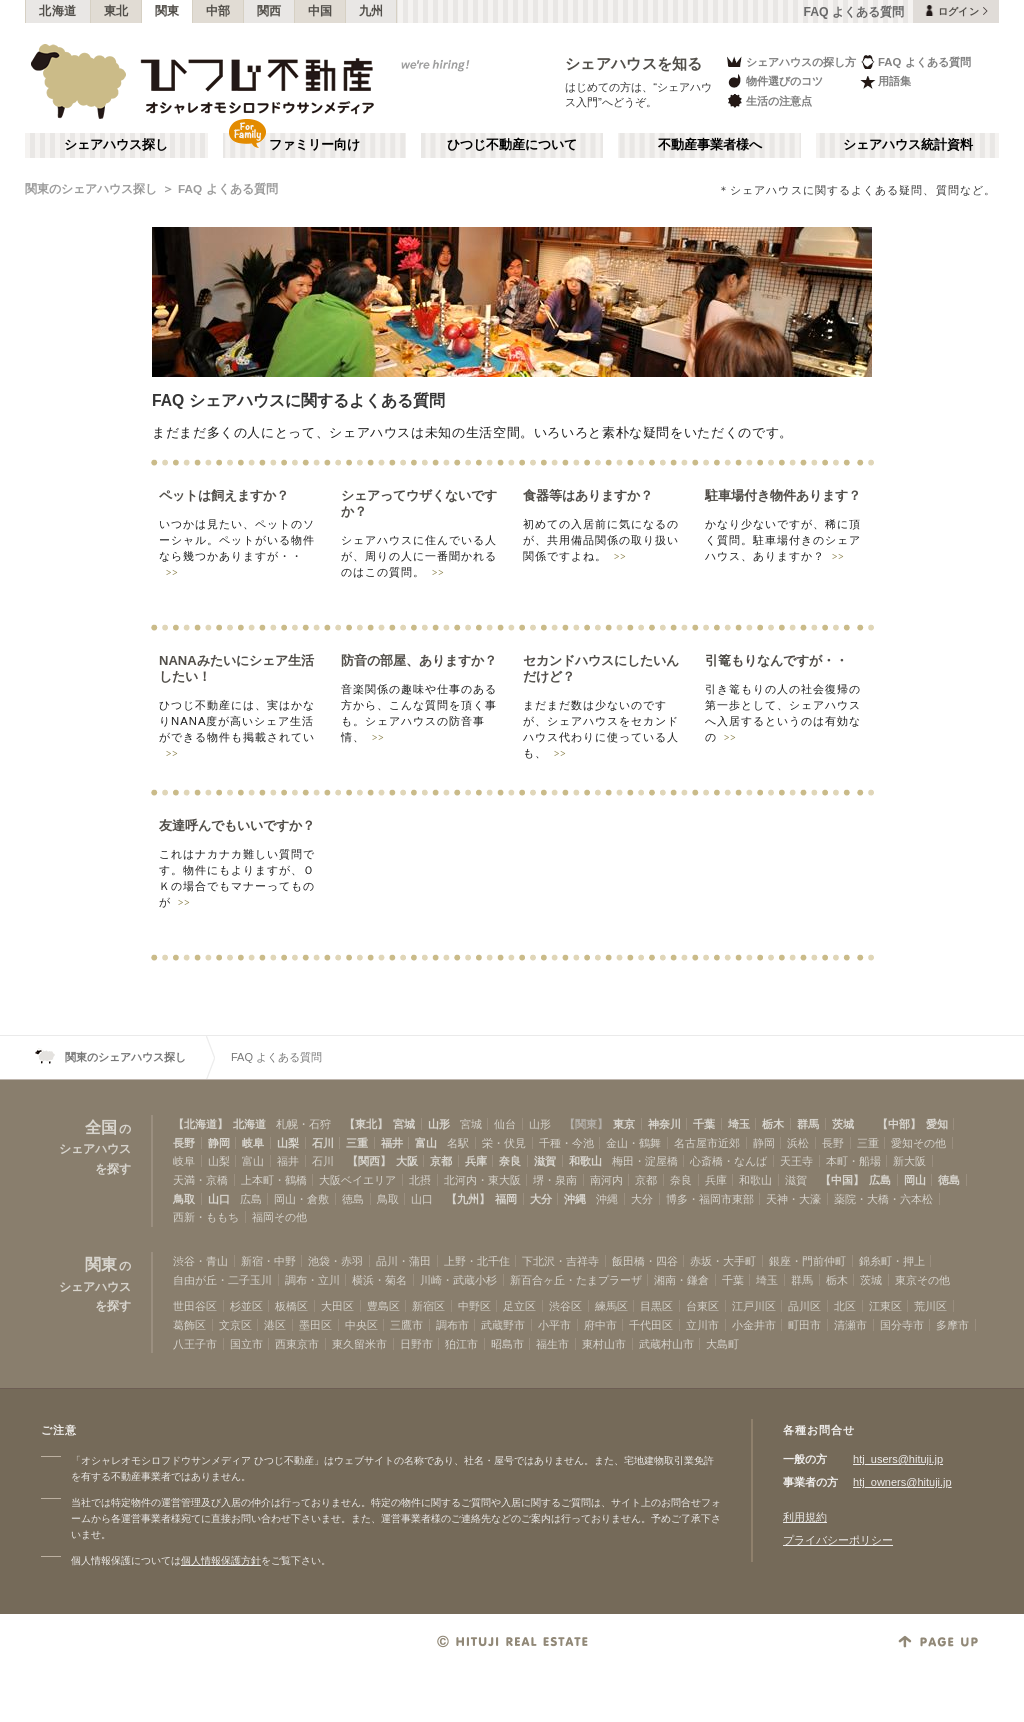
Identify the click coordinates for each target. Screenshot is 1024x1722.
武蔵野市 (503, 1325)
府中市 (600, 1325)
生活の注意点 (768, 100)
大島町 (722, 1344)
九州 (371, 11)
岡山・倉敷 (301, 1199)
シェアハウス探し (116, 145)
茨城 (843, 1124)
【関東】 (586, 1124)
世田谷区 (195, 1306)
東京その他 (922, 1280)
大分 (541, 1199)
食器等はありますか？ (588, 495)
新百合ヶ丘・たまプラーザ (576, 1280)
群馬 (808, 1124)
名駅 (458, 1143)
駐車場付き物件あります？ (783, 495)
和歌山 (585, 1161)
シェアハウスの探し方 (790, 61)
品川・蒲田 (403, 1261)
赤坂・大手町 (723, 1261)
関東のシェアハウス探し (91, 189)
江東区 (885, 1306)
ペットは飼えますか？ (224, 495)
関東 (167, 11)
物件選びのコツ (774, 81)
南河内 (606, 1180)
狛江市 (461, 1344)
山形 (439, 1124)
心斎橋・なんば (728, 1161)
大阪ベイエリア (357, 1180)
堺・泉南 (555, 1180)
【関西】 (369, 1161)
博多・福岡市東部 (710, 1199)
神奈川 (664, 1124)
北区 (845, 1306)
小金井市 (754, 1325)
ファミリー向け (314, 145)
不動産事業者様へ (710, 145)
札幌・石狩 (303, 1124)
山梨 (288, 1143)
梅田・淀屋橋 (645, 1161)
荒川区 (930, 1306)
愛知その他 (918, 1143)
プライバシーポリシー (838, 1540)
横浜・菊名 (379, 1280)
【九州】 (468, 1199)
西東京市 (297, 1344)
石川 (323, 1143)
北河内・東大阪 (482, 1180)
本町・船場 (853, 1161)
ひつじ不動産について (512, 145)
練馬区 (611, 1306)
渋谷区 (565, 1306)
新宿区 (428, 1306)
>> (172, 573)
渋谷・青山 (200, 1261)
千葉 (704, 1124)
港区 (275, 1325)
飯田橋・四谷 (645, 1261)
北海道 (58, 11)
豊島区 (383, 1306)
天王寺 (796, 1161)
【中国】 (842, 1180)
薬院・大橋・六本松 (883, 1199)
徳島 (949, 1180)
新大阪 (909, 1161)
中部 (218, 11)
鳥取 (184, 1199)
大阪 (407, 1161)
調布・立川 (312, 1280)
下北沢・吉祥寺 (560, 1261)
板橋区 (291, 1306)
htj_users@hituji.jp (898, 1459)
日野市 (416, 1344)
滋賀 (545, 1161)
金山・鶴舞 (633, 1143)
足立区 (519, 1306)
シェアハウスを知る (634, 63)
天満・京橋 (200, 1180)
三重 (357, 1143)
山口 (219, 1199)
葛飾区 (189, 1325)
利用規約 (805, 1517)
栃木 (773, 1124)
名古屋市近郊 (707, 1143)
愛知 (937, 1124)
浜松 (798, 1143)
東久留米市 (359, 1344)
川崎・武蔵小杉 (458, 1280)
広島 (880, 1180)
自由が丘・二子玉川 (222, 1280)
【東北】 (366, 1124)
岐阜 (253, 1143)
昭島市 (507, 1344)
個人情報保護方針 (221, 1560)
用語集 (885, 81)
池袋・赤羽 (335, 1261)
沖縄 (575, 1199)
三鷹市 (406, 1325)
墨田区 (315, 1325)
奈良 (510, 1161)
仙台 (505, 1124)
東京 (624, 1124)
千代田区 (651, 1325)
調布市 (452, 1325)
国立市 (246, 1344)
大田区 (337, 1306)
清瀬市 (850, 1325)
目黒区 (656, 1306)
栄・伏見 (504, 1143)
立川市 (702, 1325)
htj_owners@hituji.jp (902, 1482)
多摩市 (952, 1325)
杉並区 (246, 1306)
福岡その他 (279, 1217)
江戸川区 (754, 1306)
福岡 (506, 1199)
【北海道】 (200, 1124)
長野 (184, 1143)
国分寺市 (902, 1325)
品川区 (804, 1306)
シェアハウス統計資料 (908, 145)
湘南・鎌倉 (681, 1280)
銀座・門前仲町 (807, 1261)
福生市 (552, 1344)
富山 (426, 1143)
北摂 (420, 1180)
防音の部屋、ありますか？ (419, 660)
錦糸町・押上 (892, 1261)
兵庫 (476, 1161)
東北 (116, 11)
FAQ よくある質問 (915, 61)
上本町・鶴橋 (274, 1180)
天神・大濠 (793, 1199)
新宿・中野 (268, 1261)
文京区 (235, 1325)
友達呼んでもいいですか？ (237, 825)
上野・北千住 (477, 1261)
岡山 (915, 1180)
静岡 (219, 1143)
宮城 (404, 1124)
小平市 (554, 1325)
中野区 (474, 1306)
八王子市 (195, 1344)
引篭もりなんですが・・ (776, 660)
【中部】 (899, 1124)
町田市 (804, 1325)
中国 (320, 11)
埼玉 (739, 1124)
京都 (441, 1161)
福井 (392, 1143)
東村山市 (604, 1344)
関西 (269, 11)
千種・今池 (566, 1143)
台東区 (702, 1306)
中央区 (361, 1325)
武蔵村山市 (666, 1344)
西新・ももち (206, 1217)
